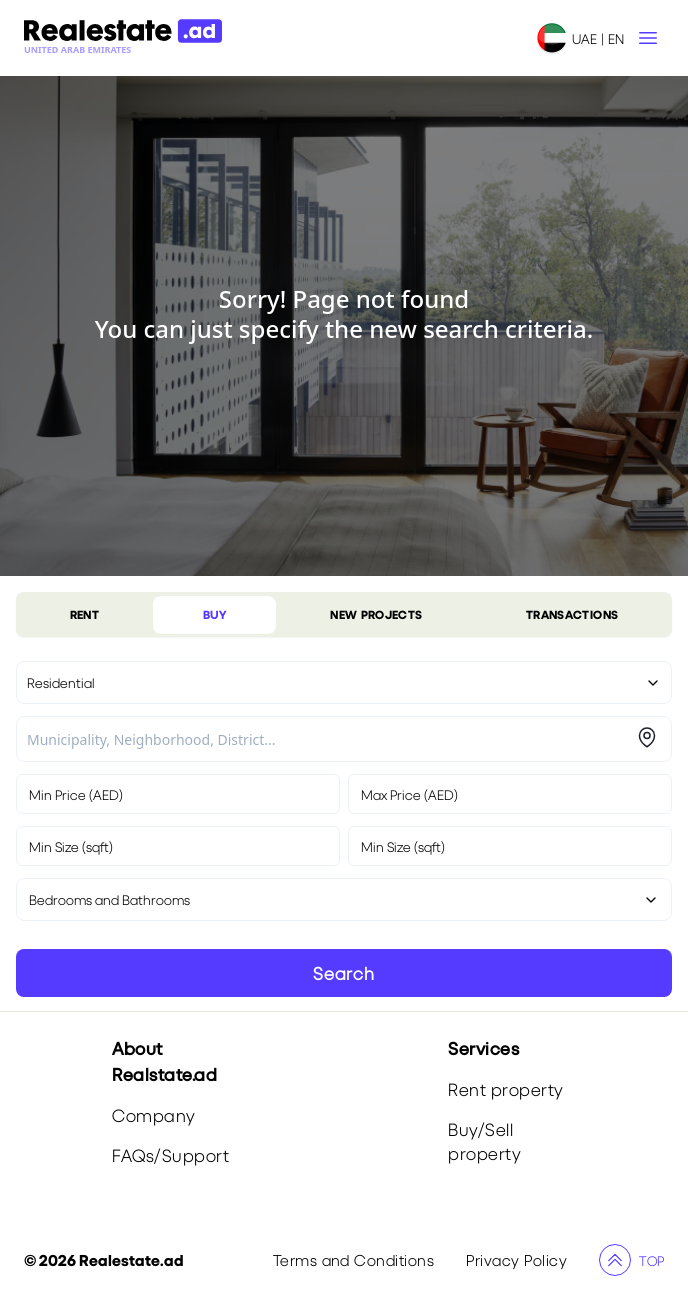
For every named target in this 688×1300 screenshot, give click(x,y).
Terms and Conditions (354, 1259)
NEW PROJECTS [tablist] (376, 614)
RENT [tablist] (84, 614)
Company (154, 1115)
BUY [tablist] (215, 614)
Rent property (506, 1089)
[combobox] (329, 739)
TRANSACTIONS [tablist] (572, 614)
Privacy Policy (516, 1259)
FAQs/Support (171, 1155)
